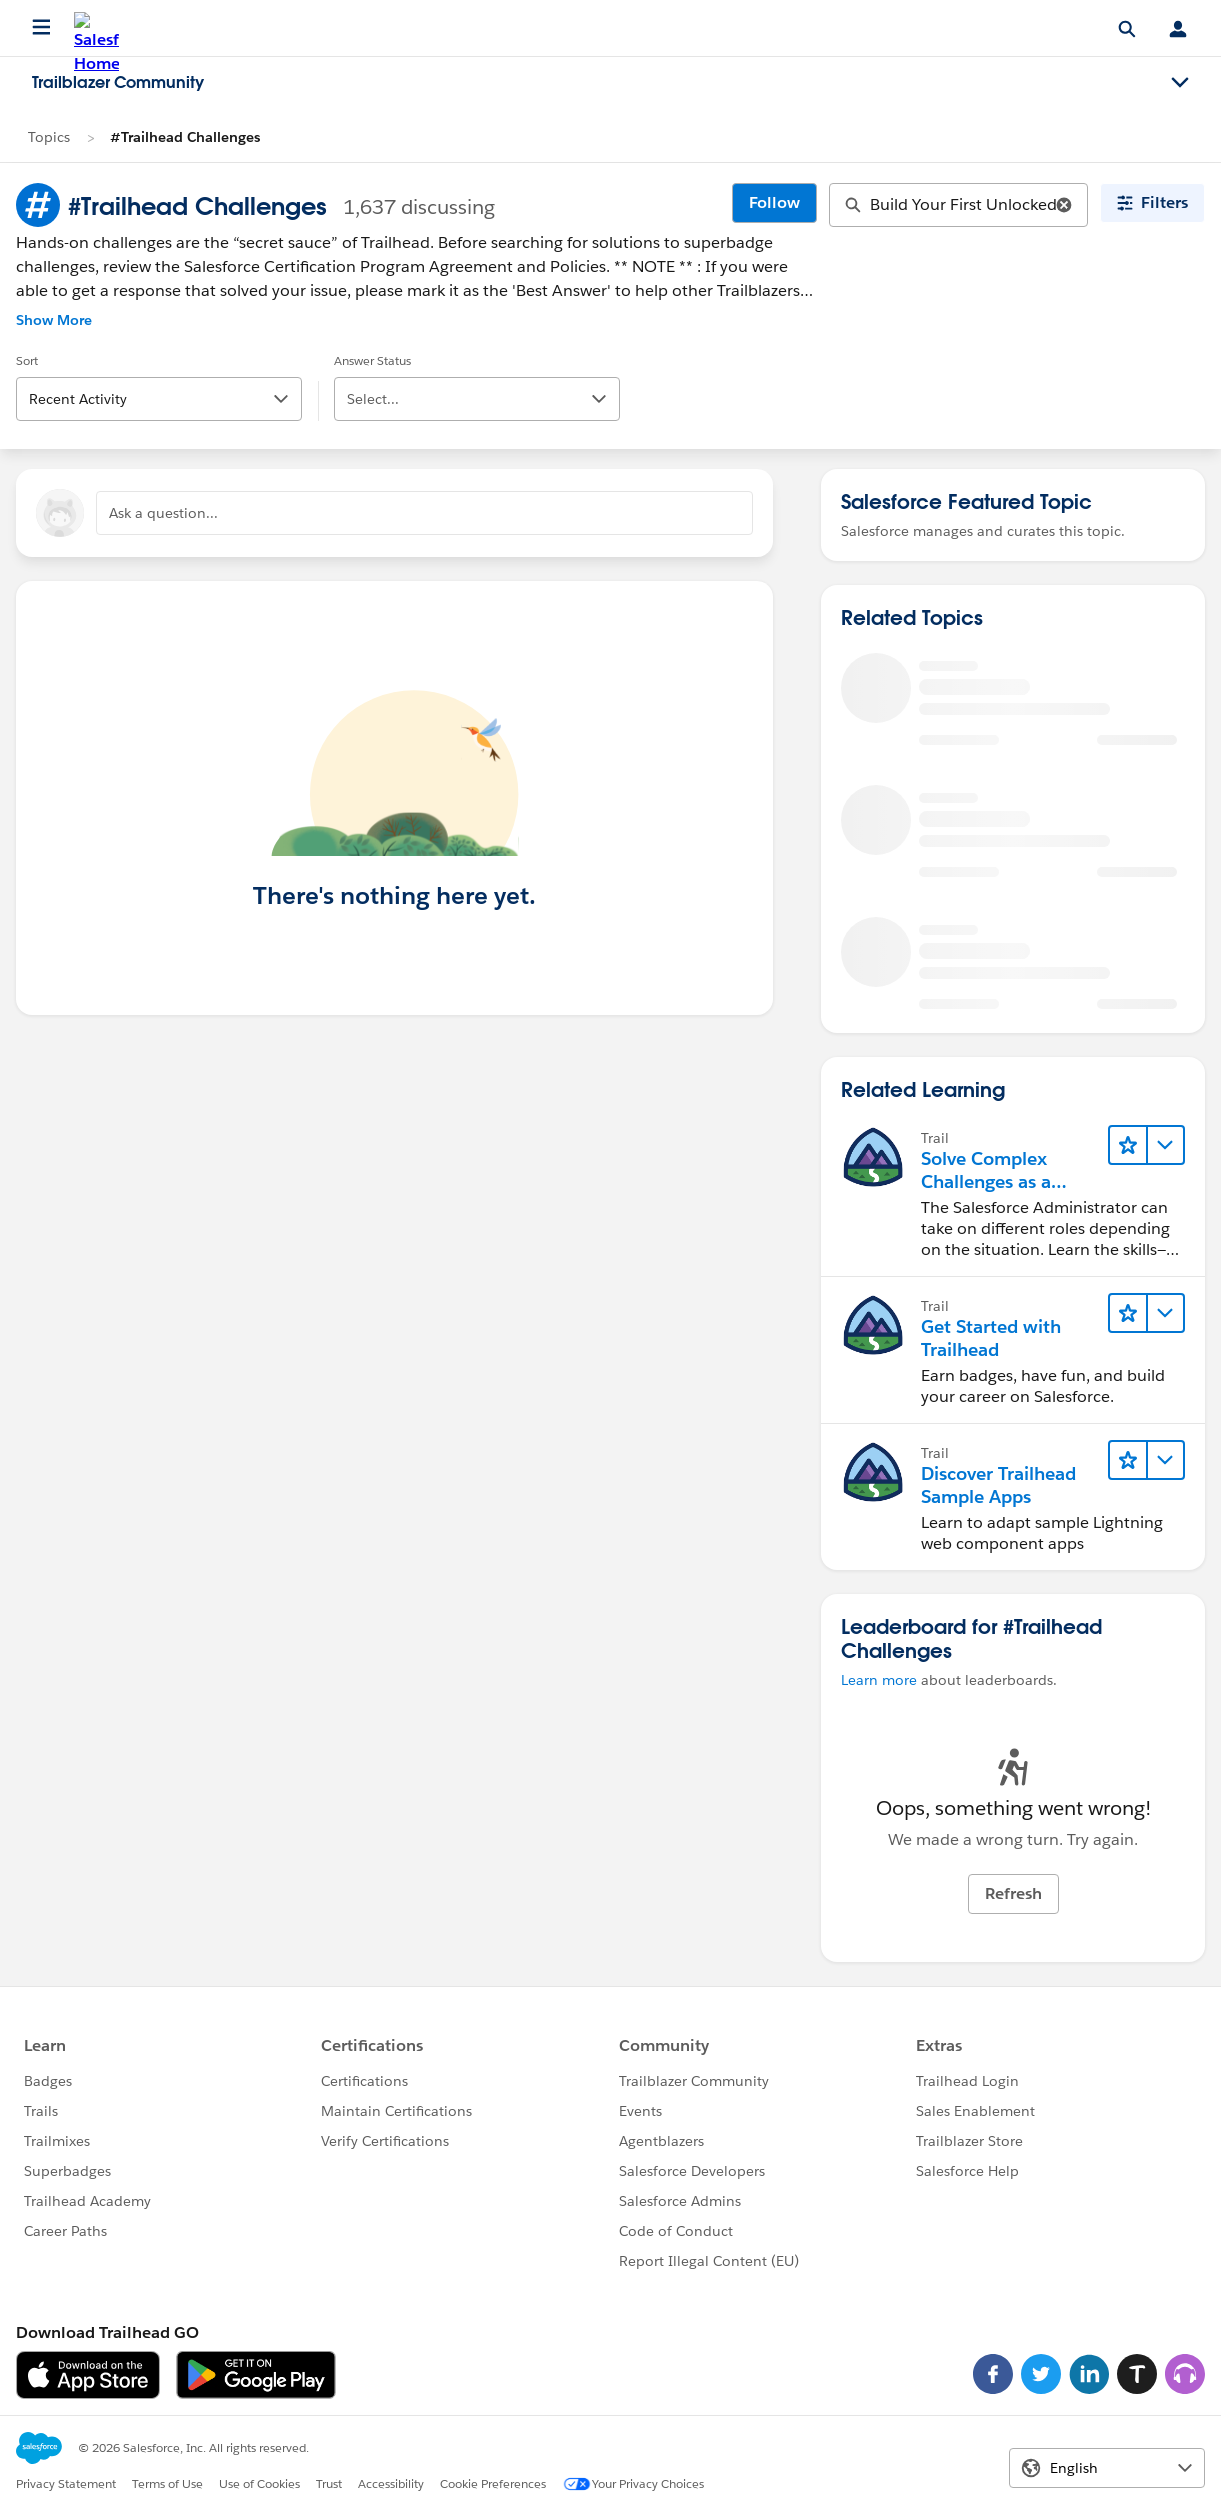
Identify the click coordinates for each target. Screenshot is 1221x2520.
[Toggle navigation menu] (1180, 83)
